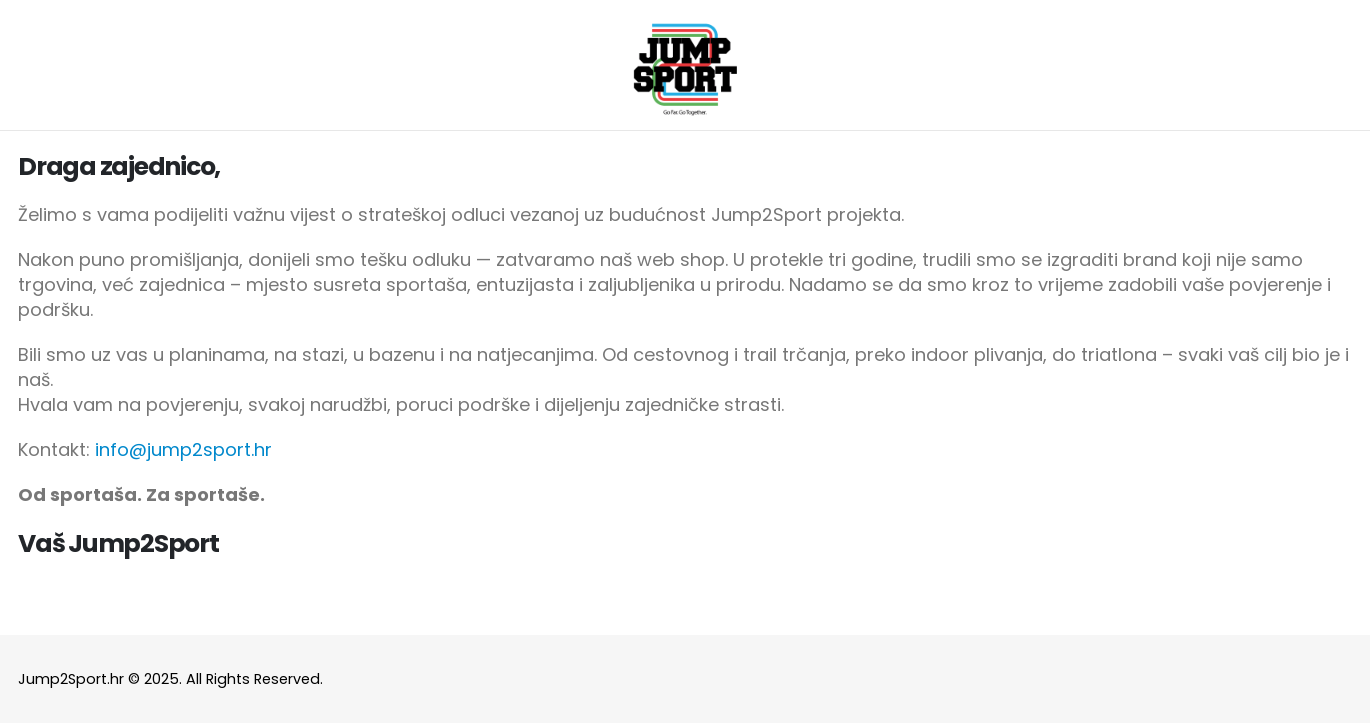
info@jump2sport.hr (183, 449)
